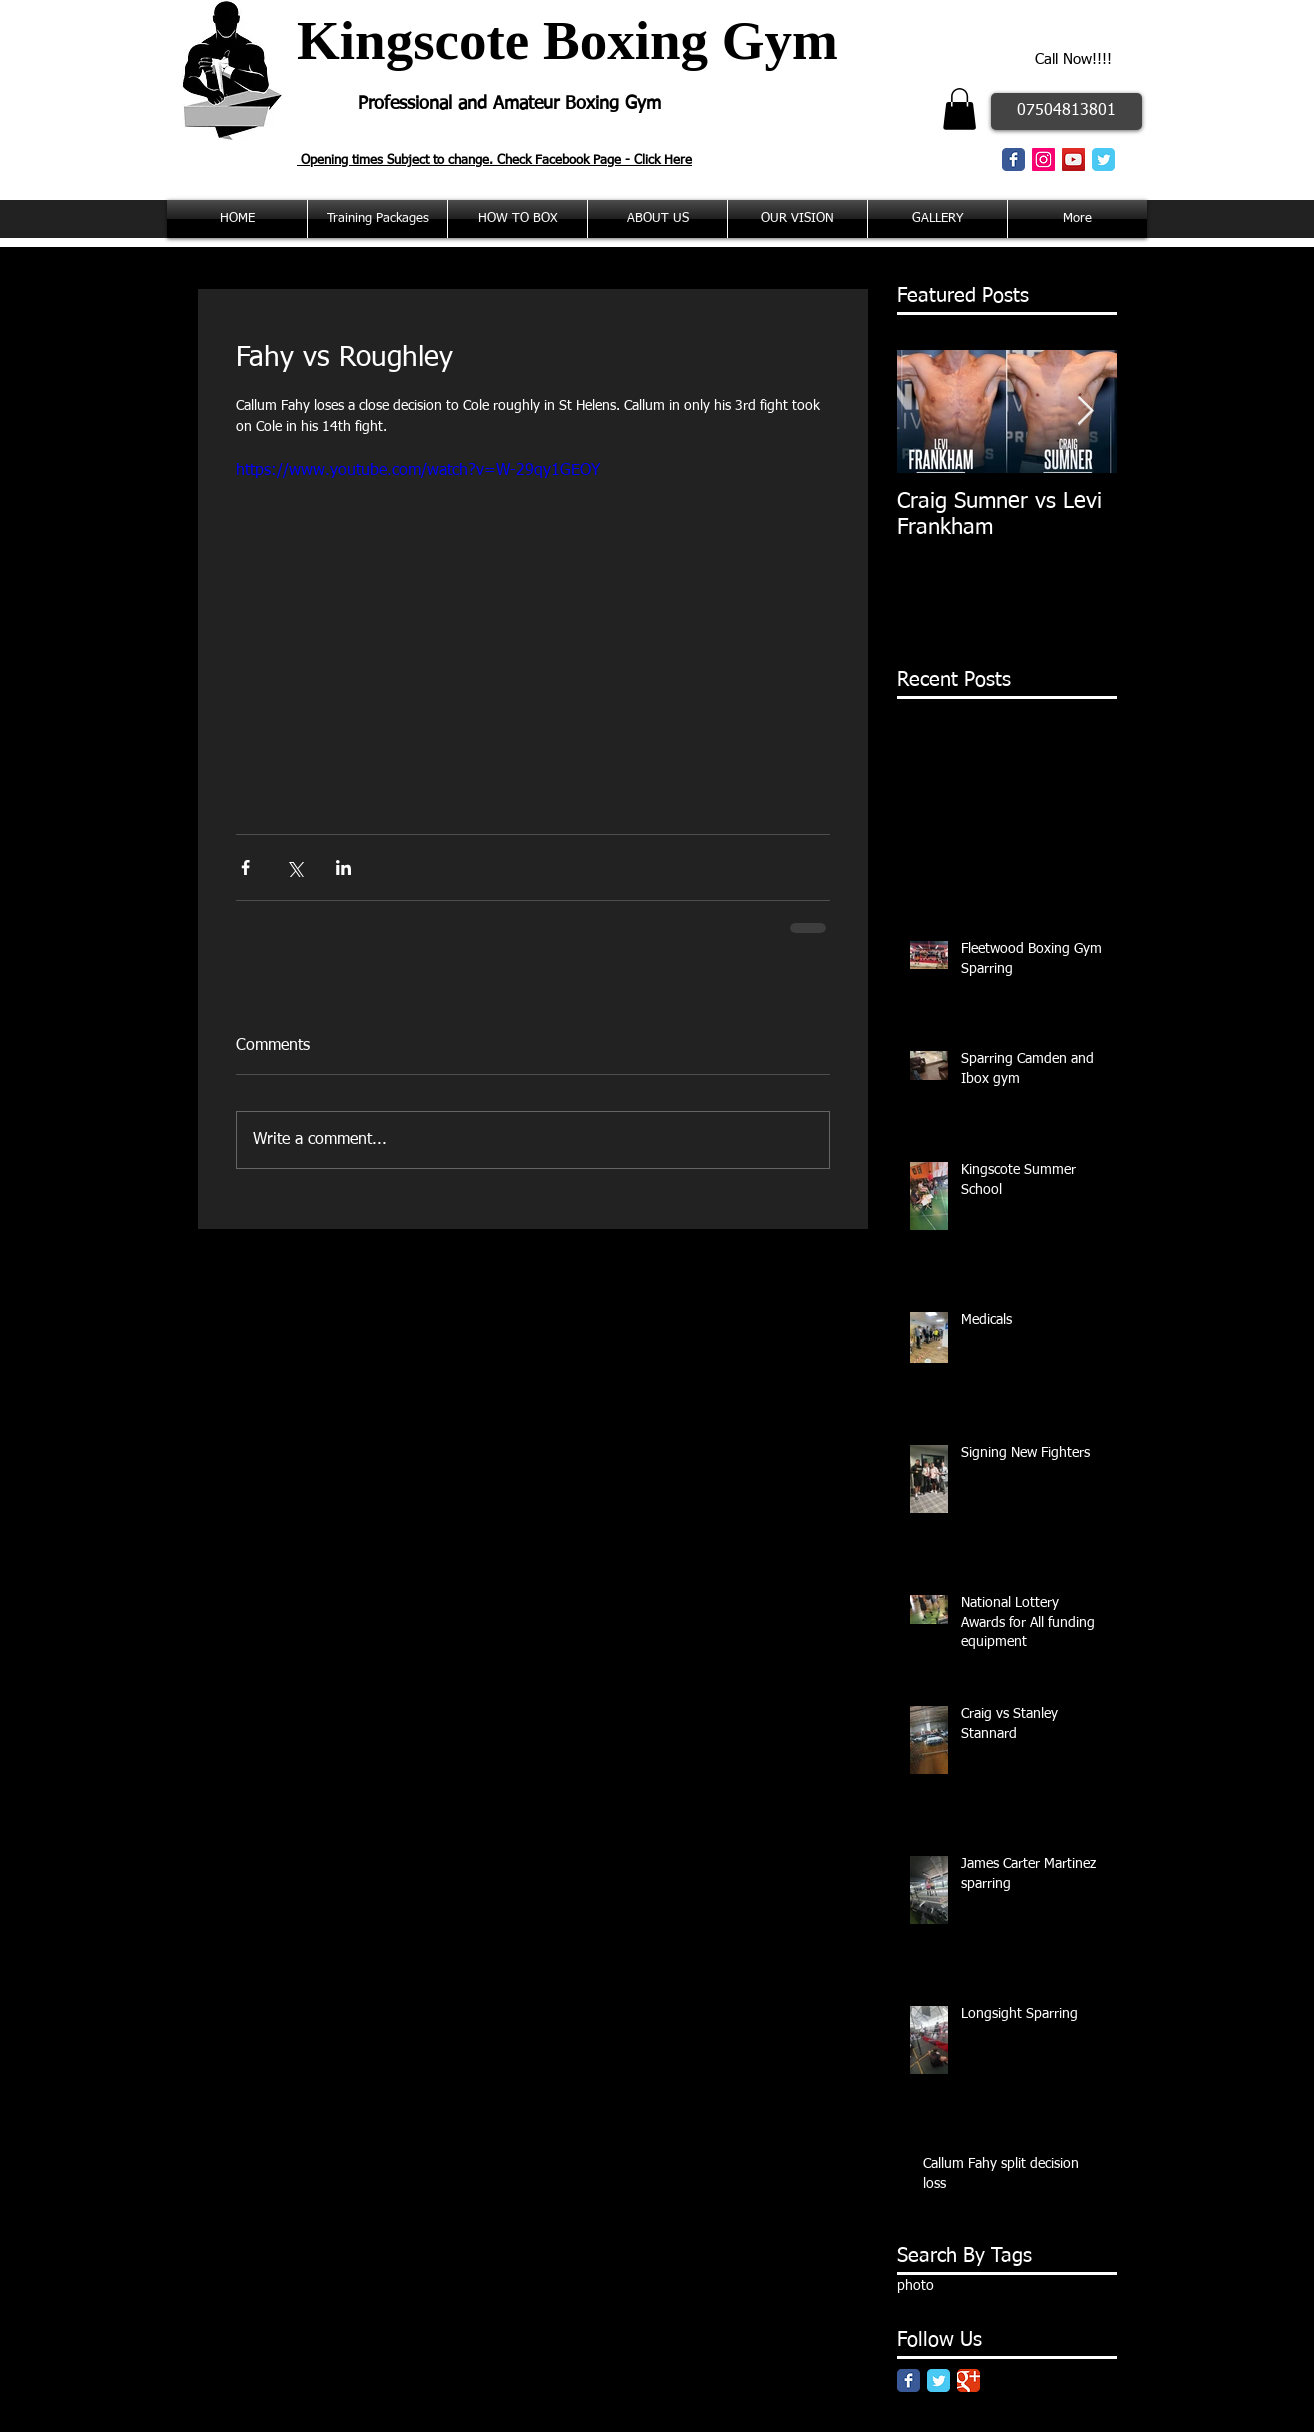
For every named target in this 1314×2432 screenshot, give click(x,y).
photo (915, 2286)
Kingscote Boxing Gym (567, 40)
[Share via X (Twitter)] (294, 867)
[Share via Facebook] (245, 867)
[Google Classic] (968, 2380)
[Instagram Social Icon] (1043, 159)
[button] (959, 109)
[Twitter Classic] (1103, 159)
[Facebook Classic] (1013, 159)
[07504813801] (1066, 111)
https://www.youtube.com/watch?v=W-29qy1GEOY (418, 471)
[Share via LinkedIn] (343, 867)
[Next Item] (1085, 411)
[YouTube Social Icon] (1073, 159)
